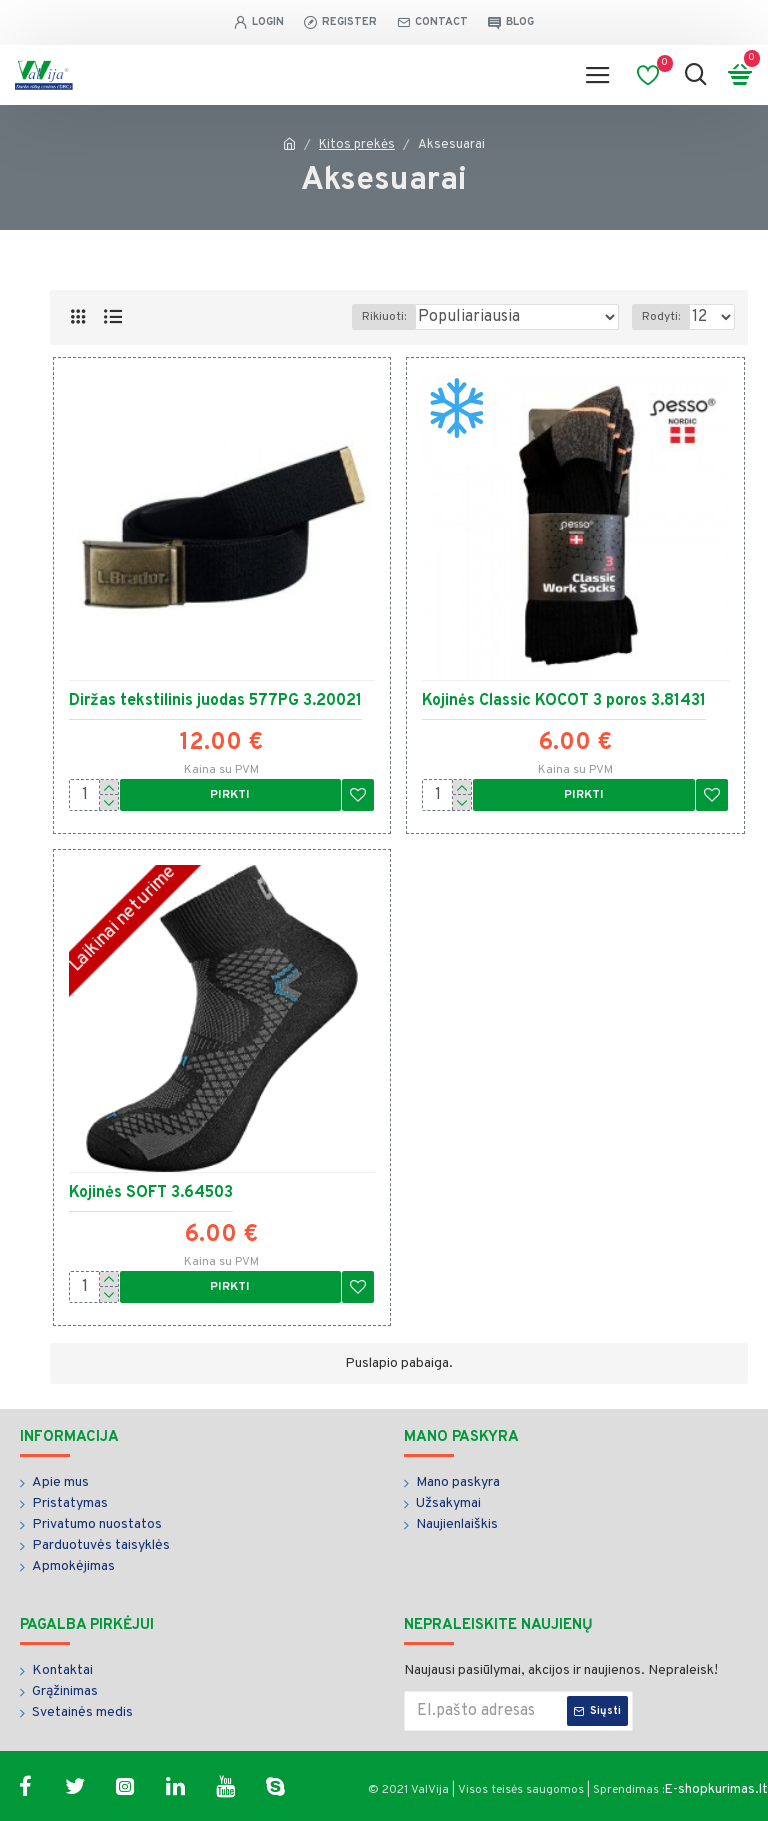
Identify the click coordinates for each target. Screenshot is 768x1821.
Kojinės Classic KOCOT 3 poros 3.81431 (564, 701)
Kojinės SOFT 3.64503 (151, 1193)
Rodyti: (661, 317)
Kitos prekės (357, 145)
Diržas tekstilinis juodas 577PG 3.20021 (215, 701)
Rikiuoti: (384, 317)
